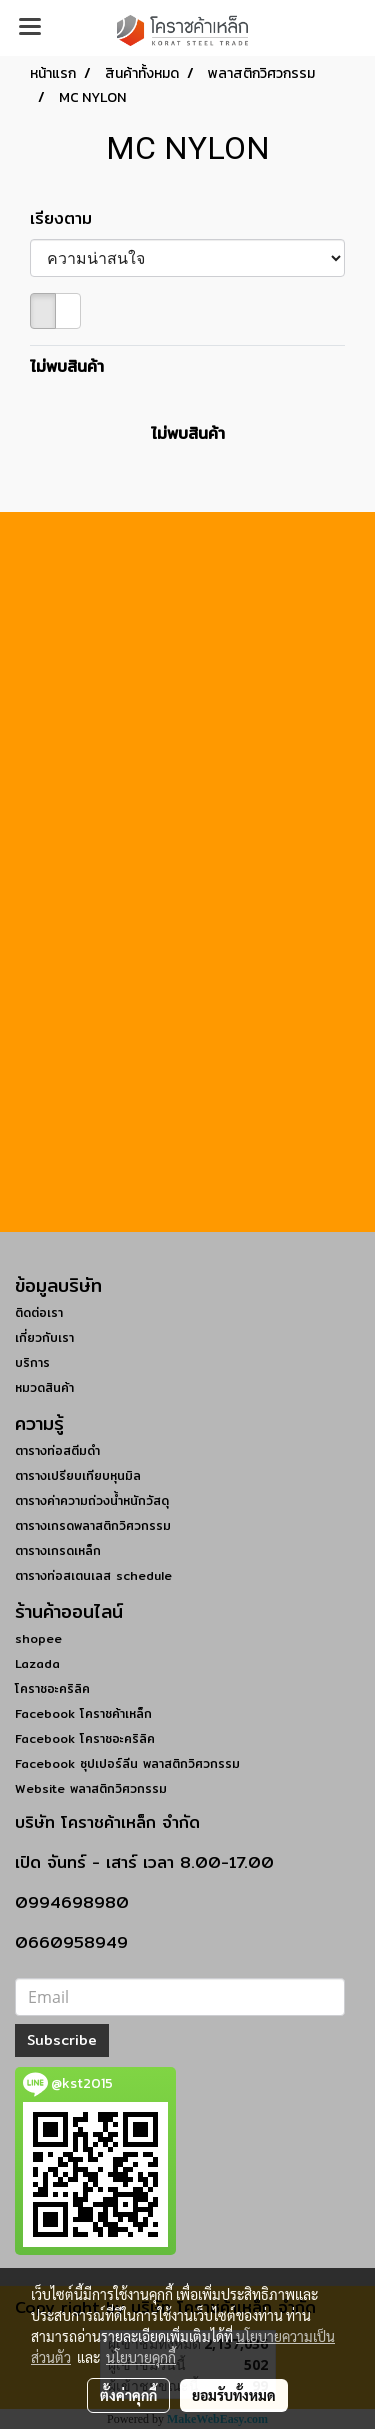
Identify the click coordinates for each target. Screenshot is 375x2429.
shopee (38, 1638)
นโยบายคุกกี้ (141, 2357)
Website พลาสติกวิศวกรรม (91, 1788)
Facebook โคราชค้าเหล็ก (83, 1713)
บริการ (32, 1362)
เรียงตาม (70, 219)
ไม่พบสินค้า (67, 367)
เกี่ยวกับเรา (44, 1337)
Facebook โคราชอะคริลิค (85, 1738)
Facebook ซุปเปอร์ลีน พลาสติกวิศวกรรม (127, 1763)
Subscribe (62, 2040)
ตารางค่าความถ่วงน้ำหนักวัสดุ (92, 1500)
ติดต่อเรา (39, 1312)
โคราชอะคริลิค (52, 1688)
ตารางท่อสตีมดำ (57, 1450)
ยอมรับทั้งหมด (234, 2395)
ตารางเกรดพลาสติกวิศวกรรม (93, 1525)
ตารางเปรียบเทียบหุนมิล (78, 1475)
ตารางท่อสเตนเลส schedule (93, 1575)
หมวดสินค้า (44, 1387)
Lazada (37, 1663)
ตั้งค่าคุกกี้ (128, 2395)
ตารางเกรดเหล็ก (58, 1550)
